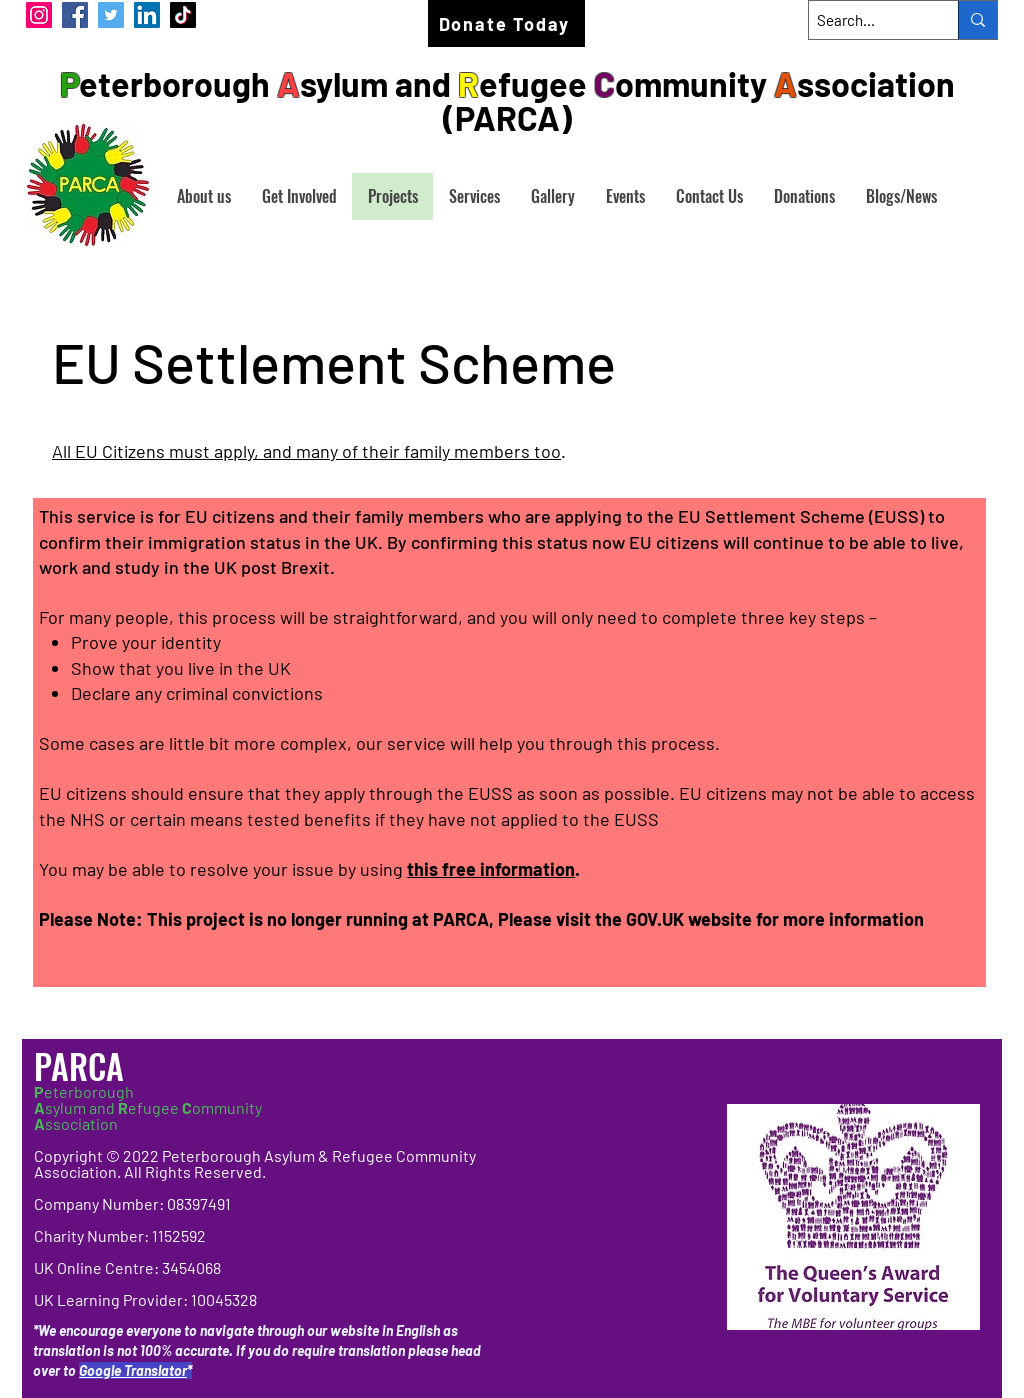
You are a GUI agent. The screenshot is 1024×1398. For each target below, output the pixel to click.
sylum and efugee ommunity (148, 1107)
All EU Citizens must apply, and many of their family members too (306, 451)
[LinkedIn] (147, 15)
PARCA (83, 1065)
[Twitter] (111, 15)
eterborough (84, 1091)
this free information (491, 869)
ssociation (76, 1123)
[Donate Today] (506, 23)
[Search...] (866, 20)
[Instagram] (39, 15)
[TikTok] (183, 15)
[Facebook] (75, 15)
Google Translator (133, 1370)
